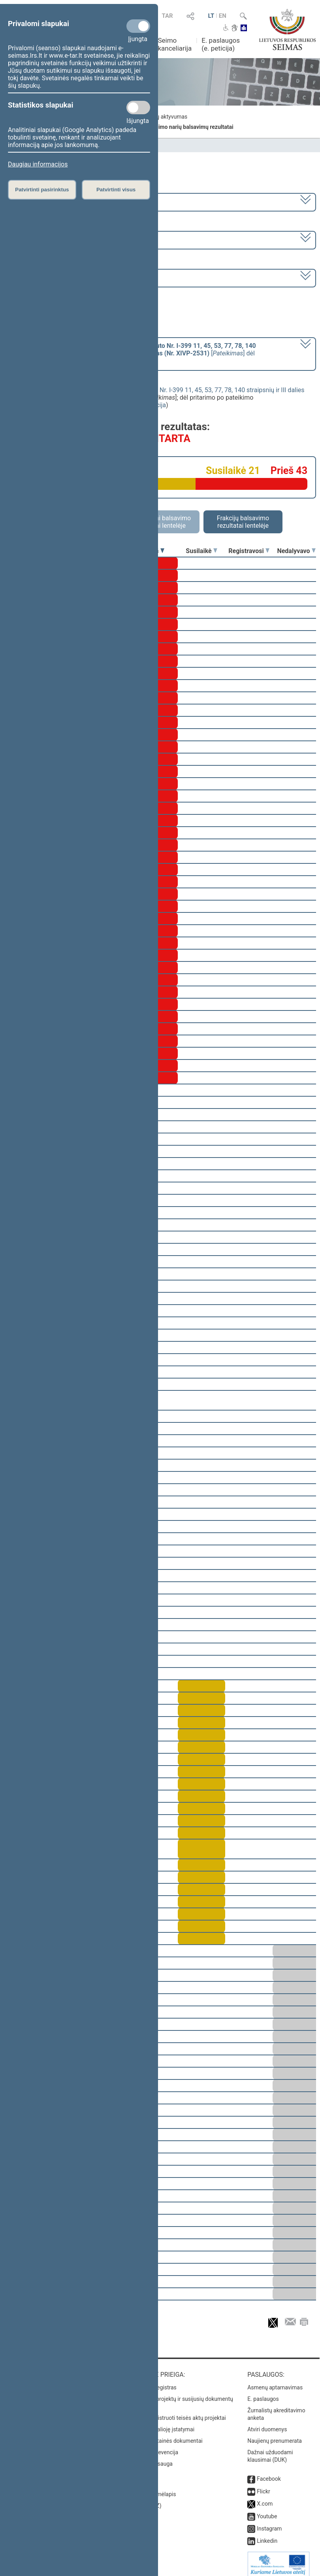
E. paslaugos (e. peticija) (220, 44)
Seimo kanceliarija (175, 44)
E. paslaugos (263, 2393)
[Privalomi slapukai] (138, 26)
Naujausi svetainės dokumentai (164, 2435)
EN (222, 15)
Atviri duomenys (267, 2424)
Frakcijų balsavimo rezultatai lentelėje (243, 521)
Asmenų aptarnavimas (275, 2382)
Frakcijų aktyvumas (163, 116)
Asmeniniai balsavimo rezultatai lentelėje (160, 521)
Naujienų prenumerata (274, 2435)
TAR (167, 15)
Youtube (267, 2511)
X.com (265, 2498)
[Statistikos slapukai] (138, 107)
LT (211, 15)
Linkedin (267, 2535)
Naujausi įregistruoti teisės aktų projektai (176, 2412)
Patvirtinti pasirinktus (42, 190)
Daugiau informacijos (38, 164)
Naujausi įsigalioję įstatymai (160, 2424)
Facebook (269, 2473)
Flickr (263, 2486)
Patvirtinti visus (116, 190)
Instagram (269, 2523)
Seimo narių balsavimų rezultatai (192, 127)
